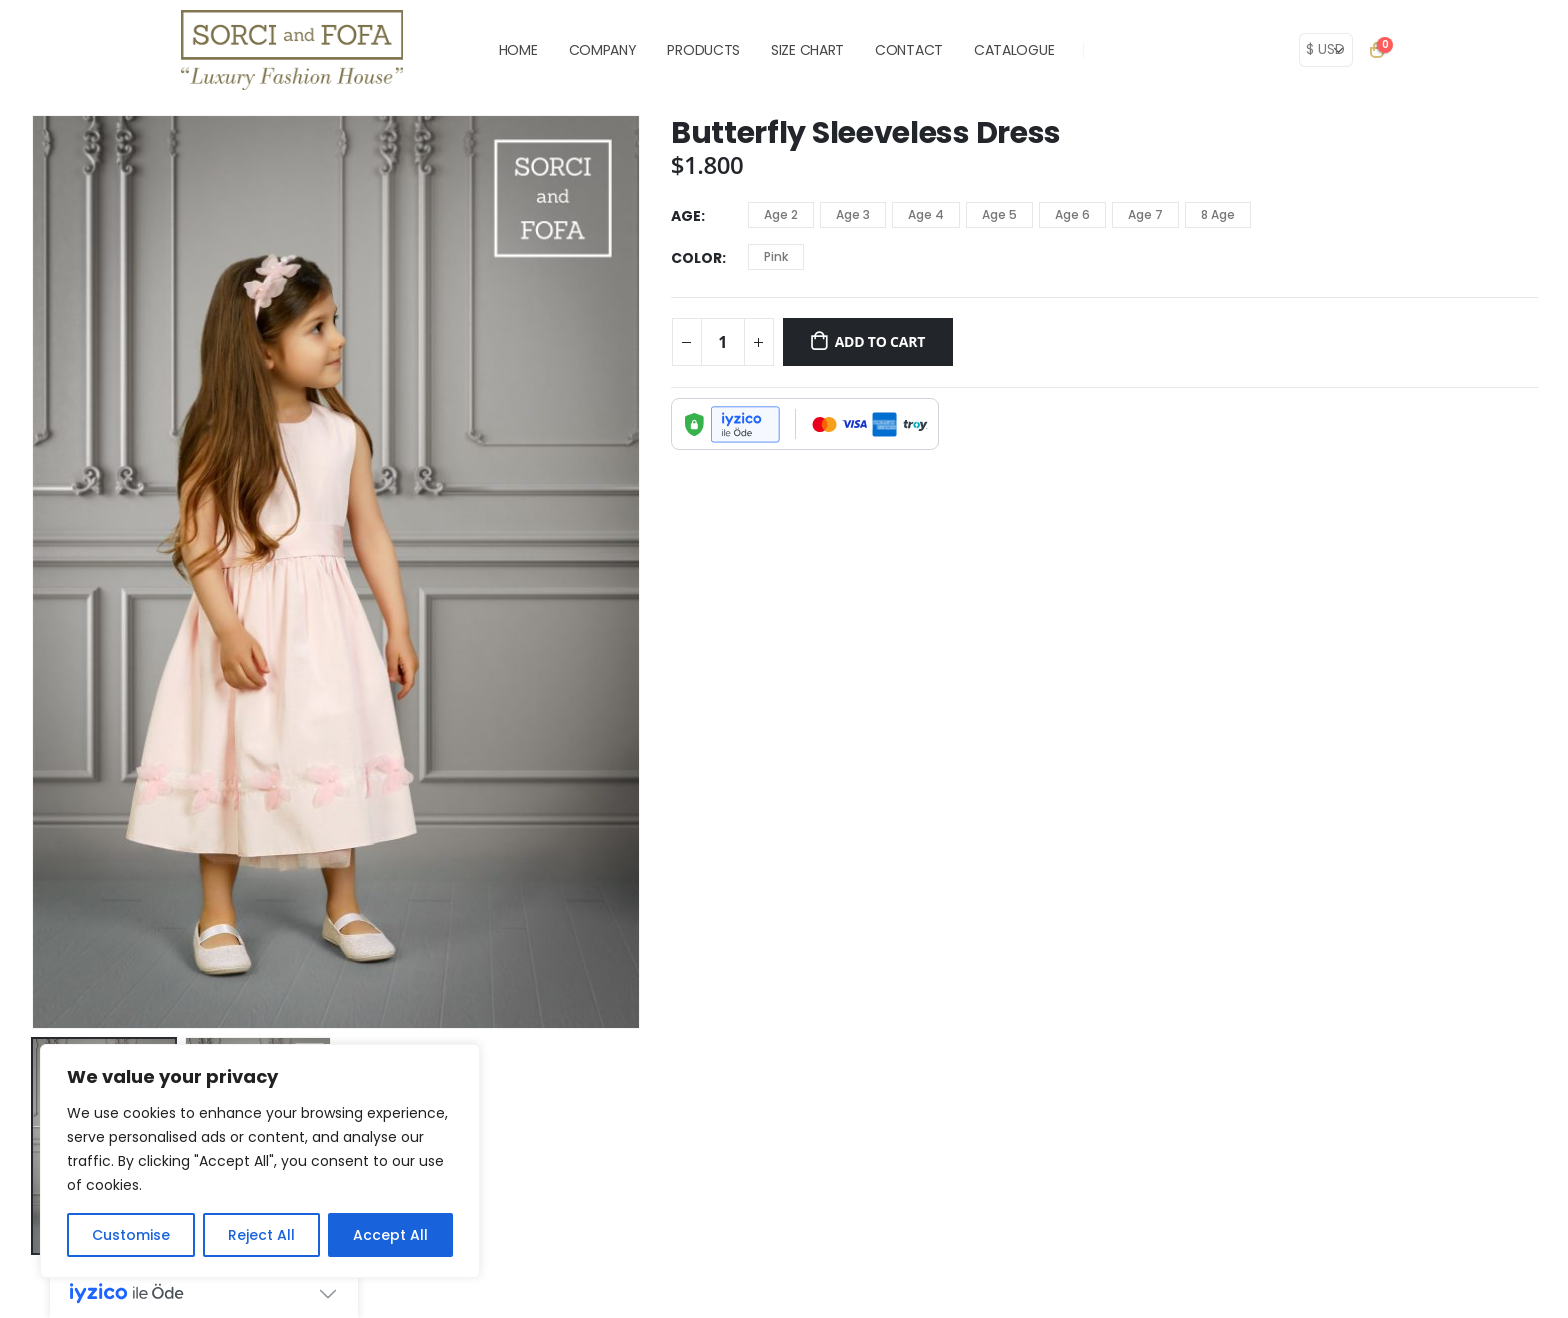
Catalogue (1014, 50)
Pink (776, 256)
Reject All (261, 1235)
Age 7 (1145, 214)
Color (696, 258)
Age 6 (1072, 214)
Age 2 (781, 214)
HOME (518, 50)
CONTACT (909, 50)
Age (686, 216)
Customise (131, 1235)
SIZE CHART (807, 50)
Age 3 (853, 214)
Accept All (390, 1235)
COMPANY (603, 50)
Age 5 (999, 214)
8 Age (1218, 214)
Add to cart (880, 341)
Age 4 (926, 214)
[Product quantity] (723, 342)
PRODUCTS (703, 50)
